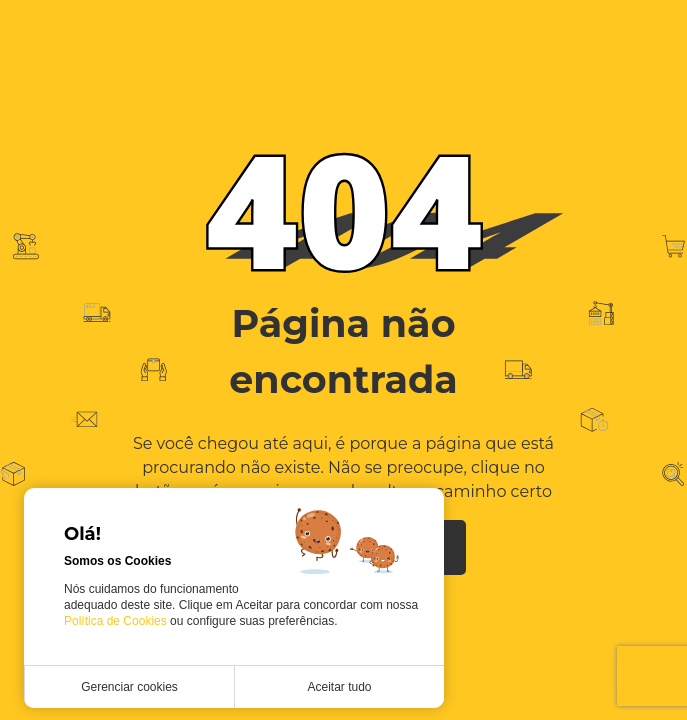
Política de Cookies (117, 621)
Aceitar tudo (339, 687)
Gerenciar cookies (129, 687)
